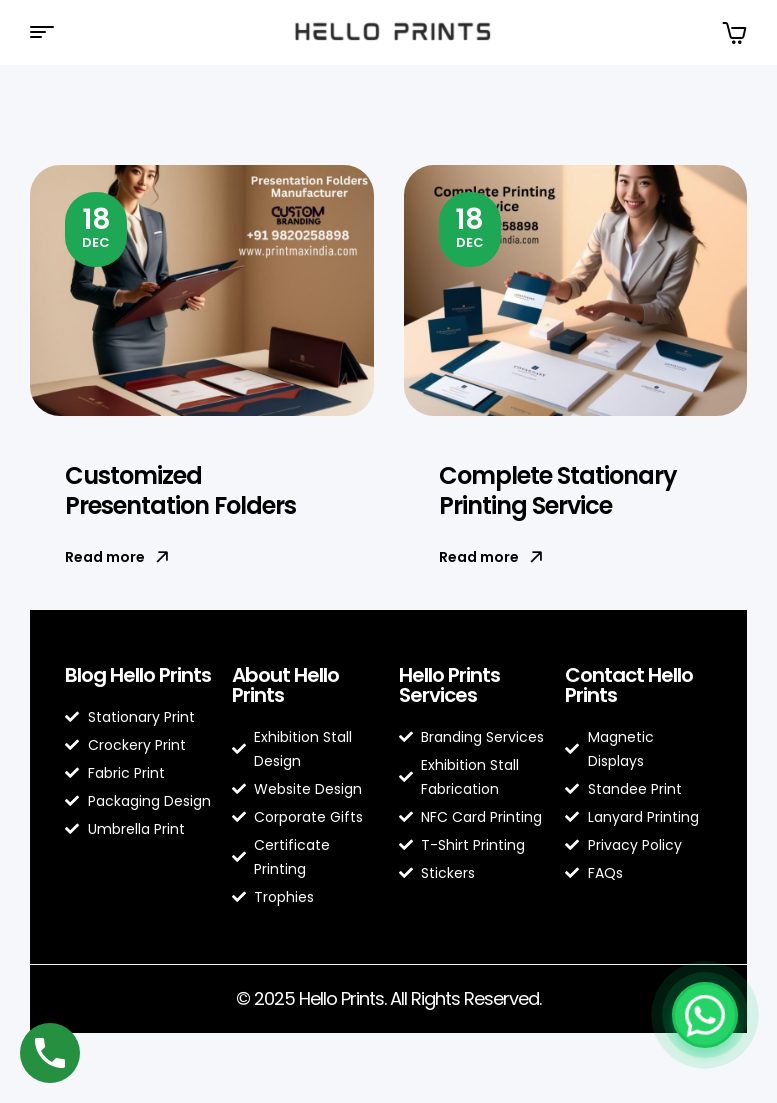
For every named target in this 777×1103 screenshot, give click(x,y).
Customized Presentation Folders (180, 490)
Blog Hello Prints (138, 675)
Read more (117, 557)
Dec (96, 226)
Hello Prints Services (449, 685)
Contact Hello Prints (629, 685)
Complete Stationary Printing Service (558, 490)
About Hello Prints (285, 685)
